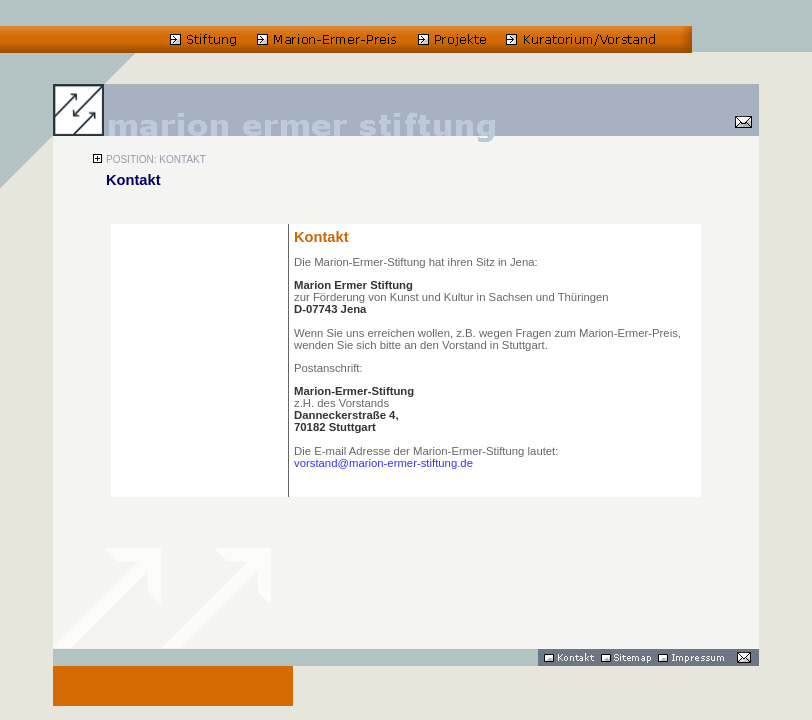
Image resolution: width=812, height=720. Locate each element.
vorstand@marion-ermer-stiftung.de (383, 463)
